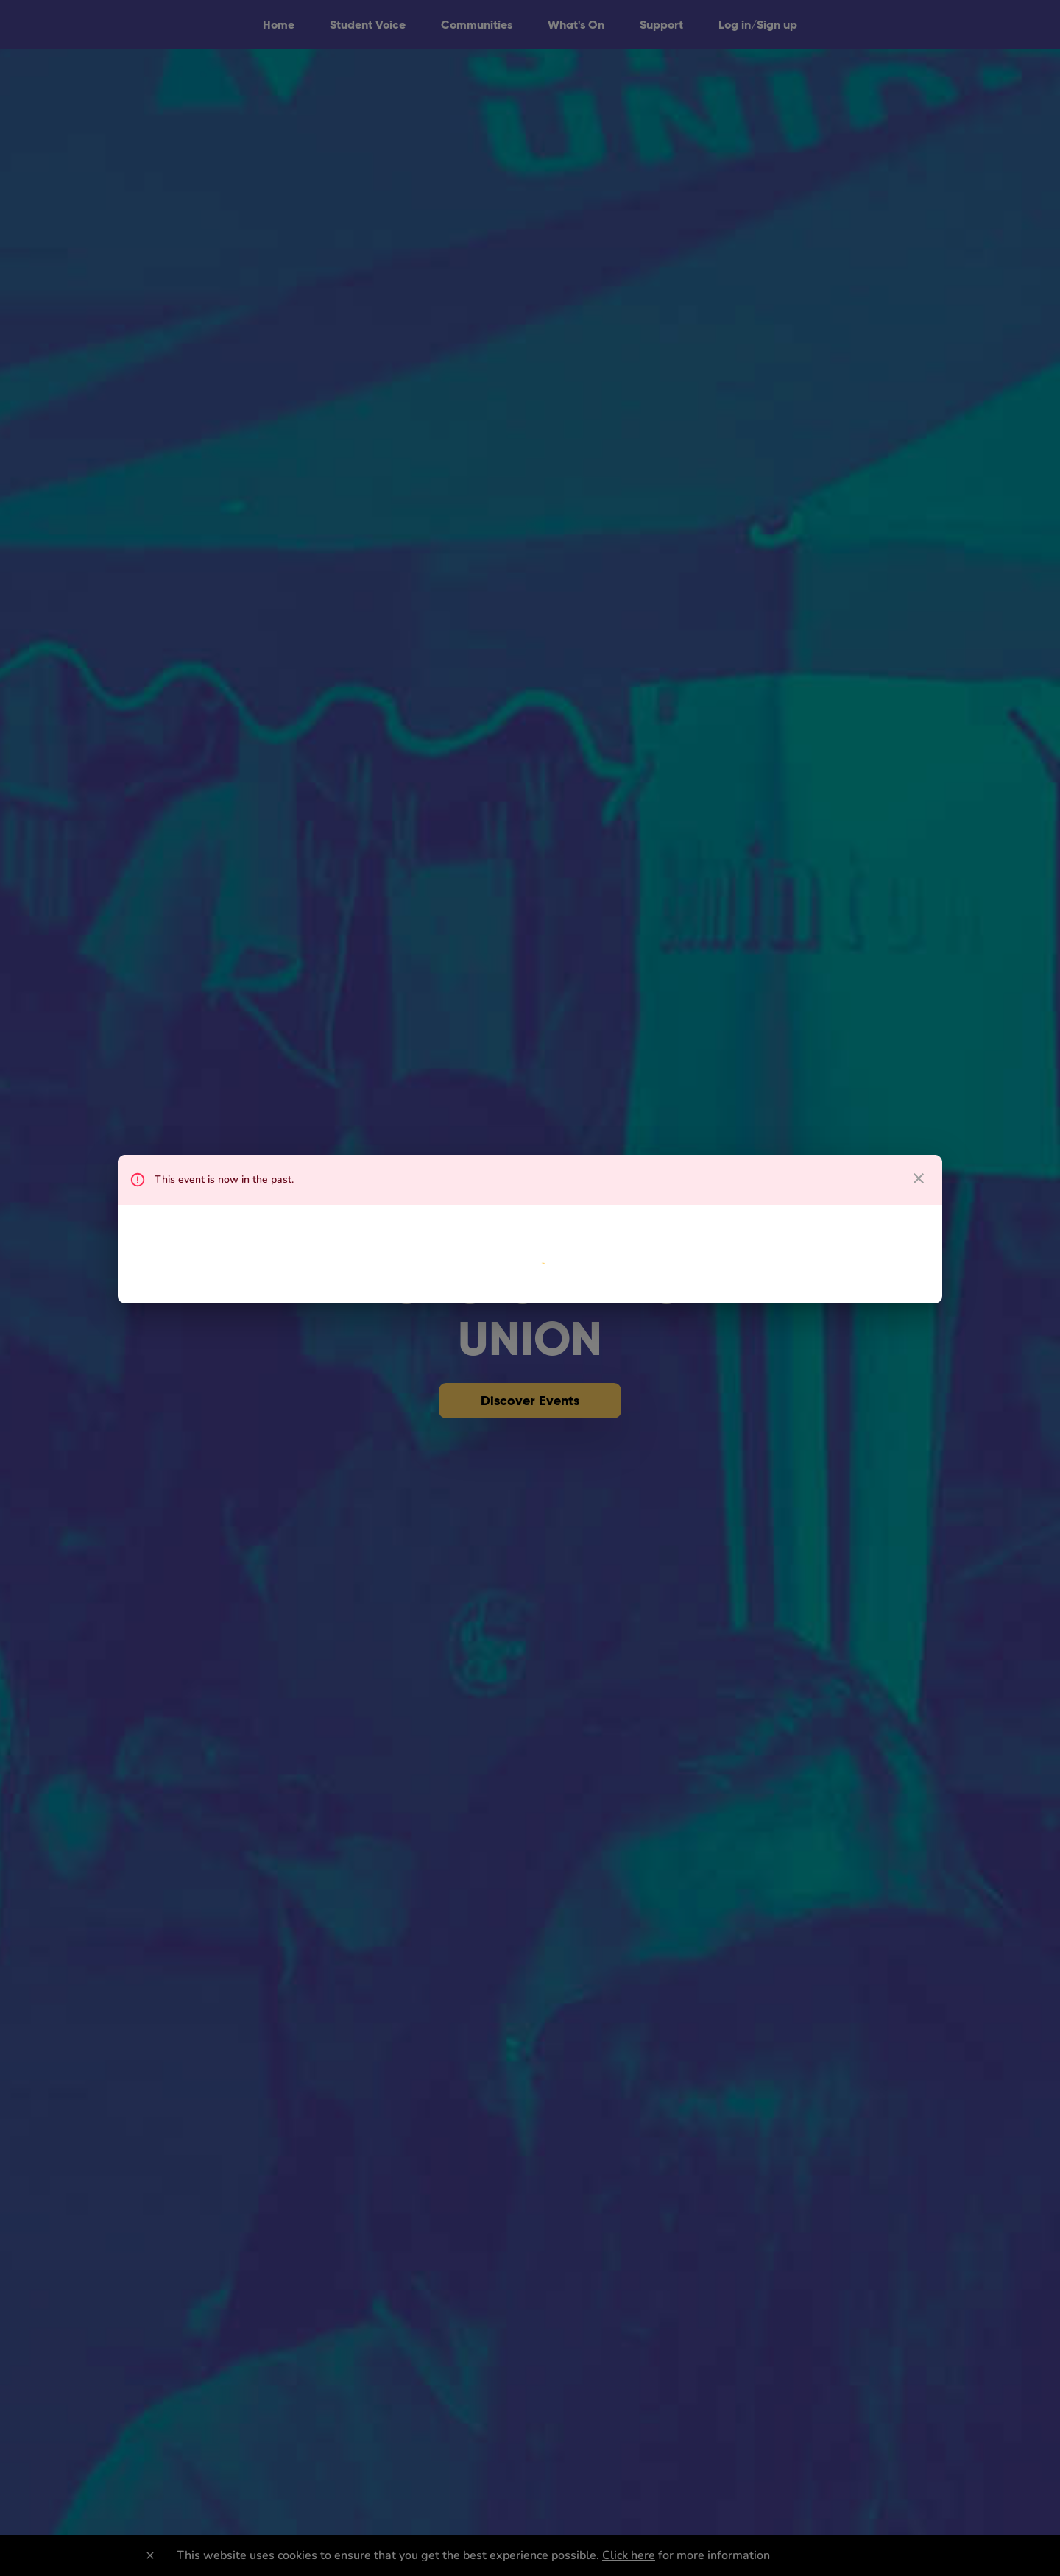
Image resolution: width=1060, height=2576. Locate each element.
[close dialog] (918, 1178)
